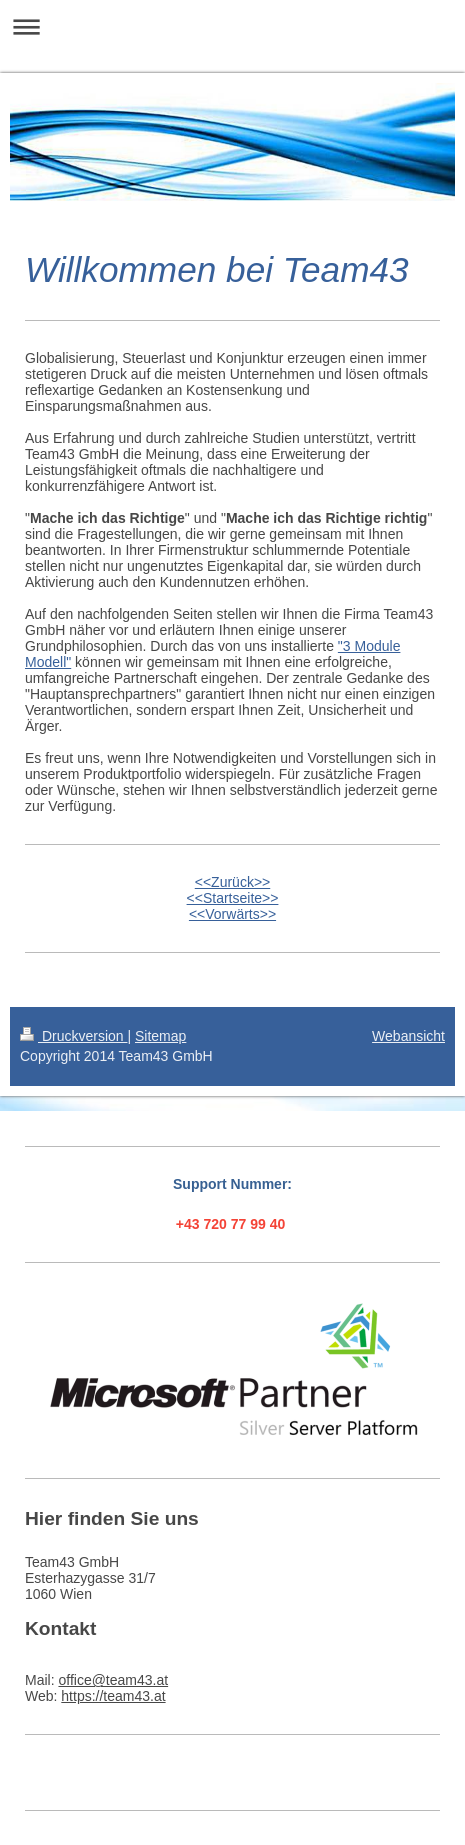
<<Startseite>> (233, 898)
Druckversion (73, 1036)
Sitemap (160, 1036)
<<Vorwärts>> (232, 914)
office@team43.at (113, 1680)
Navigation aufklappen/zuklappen (232, 26)
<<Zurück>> (233, 882)
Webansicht (408, 1036)
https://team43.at (113, 1696)
